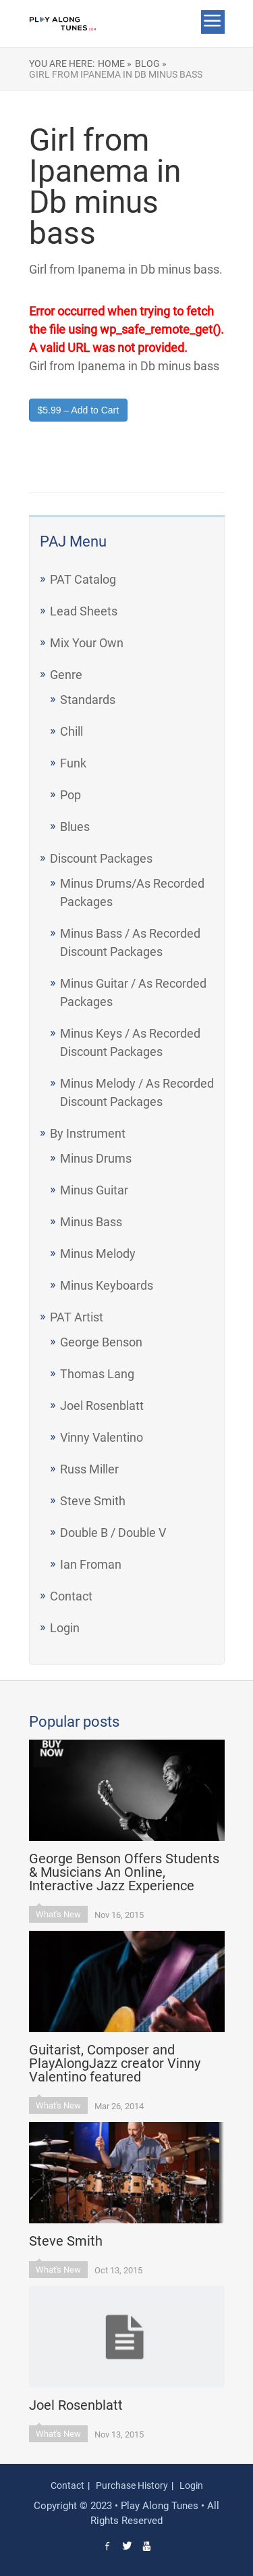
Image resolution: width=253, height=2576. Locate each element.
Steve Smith (92, 1501)
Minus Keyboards (106, 1285)
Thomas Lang (97, 1374)
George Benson (101, 1342)
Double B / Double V (113, 1532)
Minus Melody (98, 1253)
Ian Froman (90, 1564)
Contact (71, 1596)
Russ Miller (89, 1469)
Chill (71, 731)
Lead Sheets (83, 611)
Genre (66, 674)
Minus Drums (96, 1158)
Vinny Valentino (101, 1437)
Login (65, 1628)
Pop (70, 795)
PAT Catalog (83, 579)
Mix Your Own (86, 643)
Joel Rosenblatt (102, 1405)
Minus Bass (91, 1222)
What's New (58, 1914)
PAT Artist (76, 1317)
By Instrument (87, 1133)
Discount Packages (101, 858)
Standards (87, 699)
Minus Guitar (94, 1190)
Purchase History (132, 2485)
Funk (73, 763)
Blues (75, 826)
